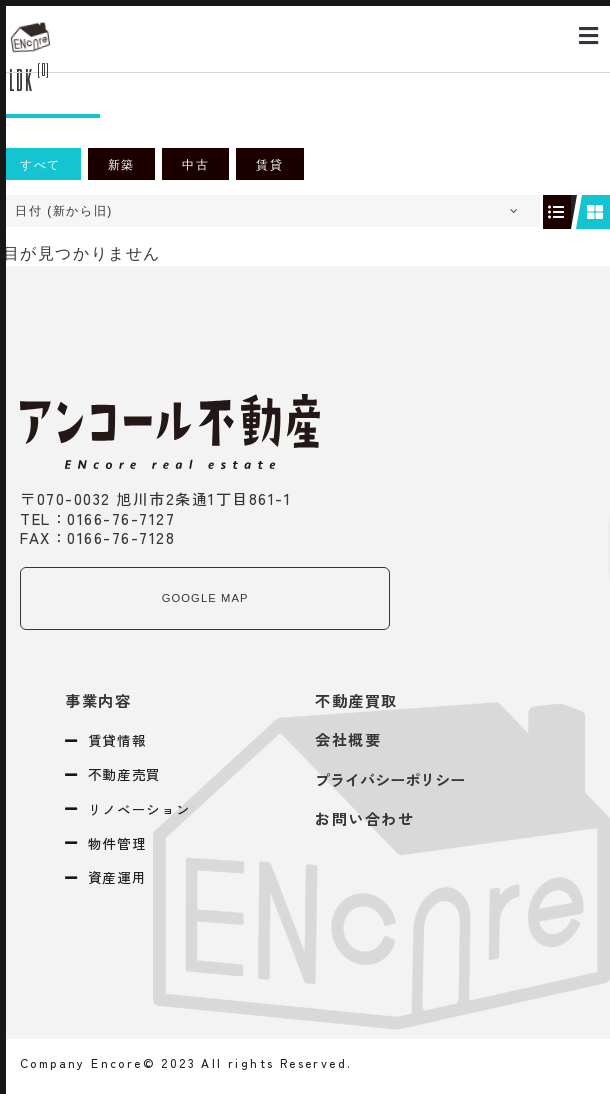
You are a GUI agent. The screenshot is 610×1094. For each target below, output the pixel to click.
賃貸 (269, 165)
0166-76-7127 (121, 518)
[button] (589, 36)
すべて (40, 165)
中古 (195, 165)
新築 (121, 165)
